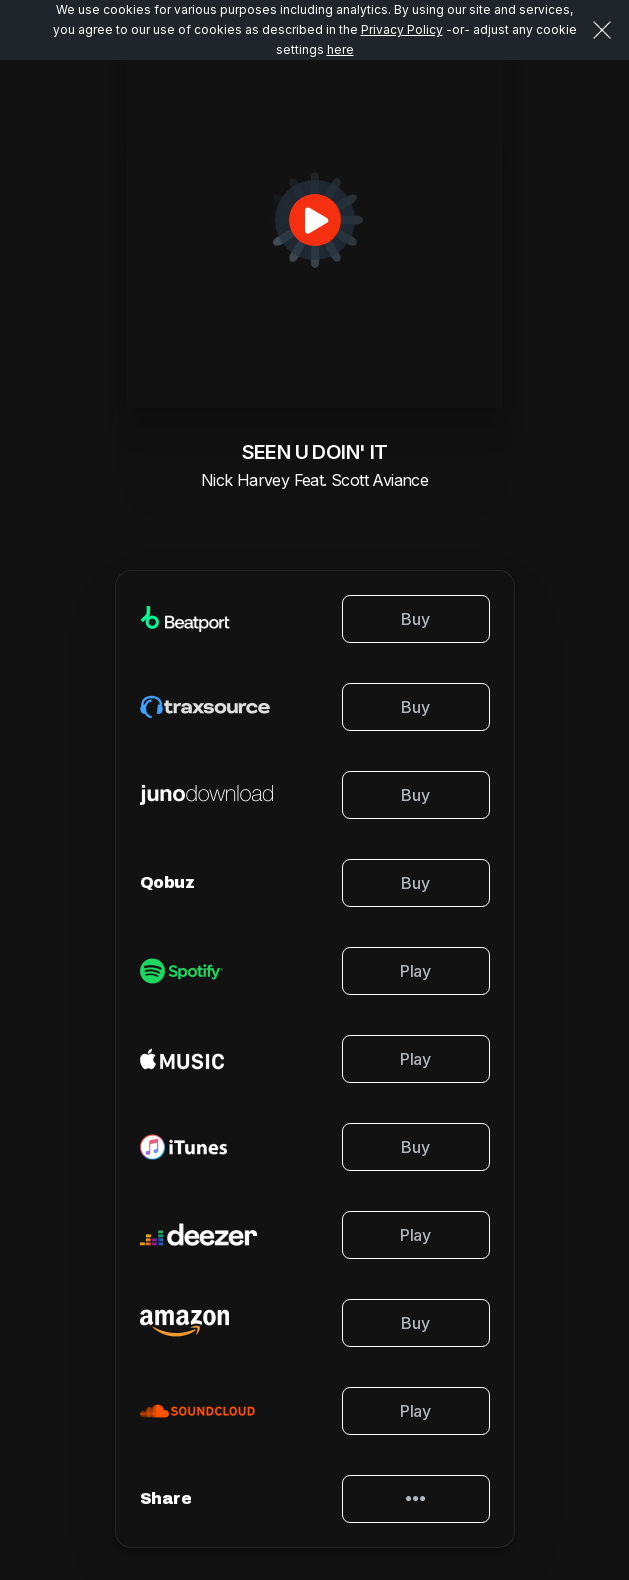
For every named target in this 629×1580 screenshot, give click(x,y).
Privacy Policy (402, 29)
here (340, 49)
